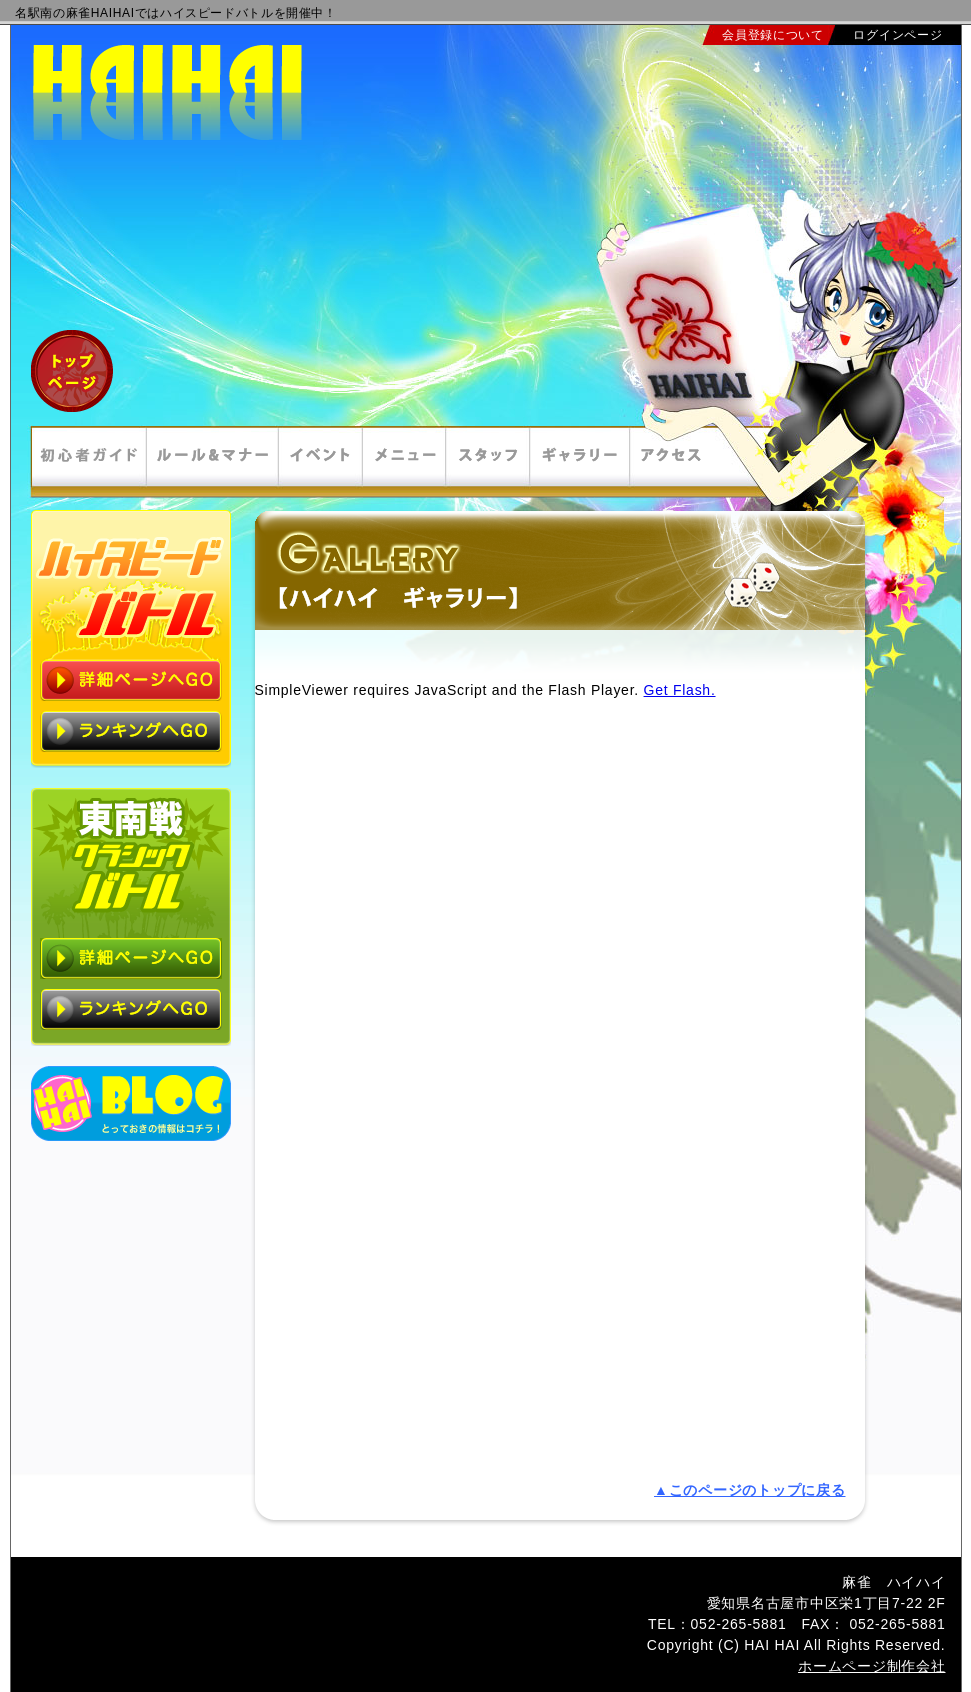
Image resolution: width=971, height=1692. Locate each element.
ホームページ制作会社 (871, 1666)
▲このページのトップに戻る (749, 1490)
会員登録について (773, 35)
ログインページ (897, 35)
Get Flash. (680, 690)
